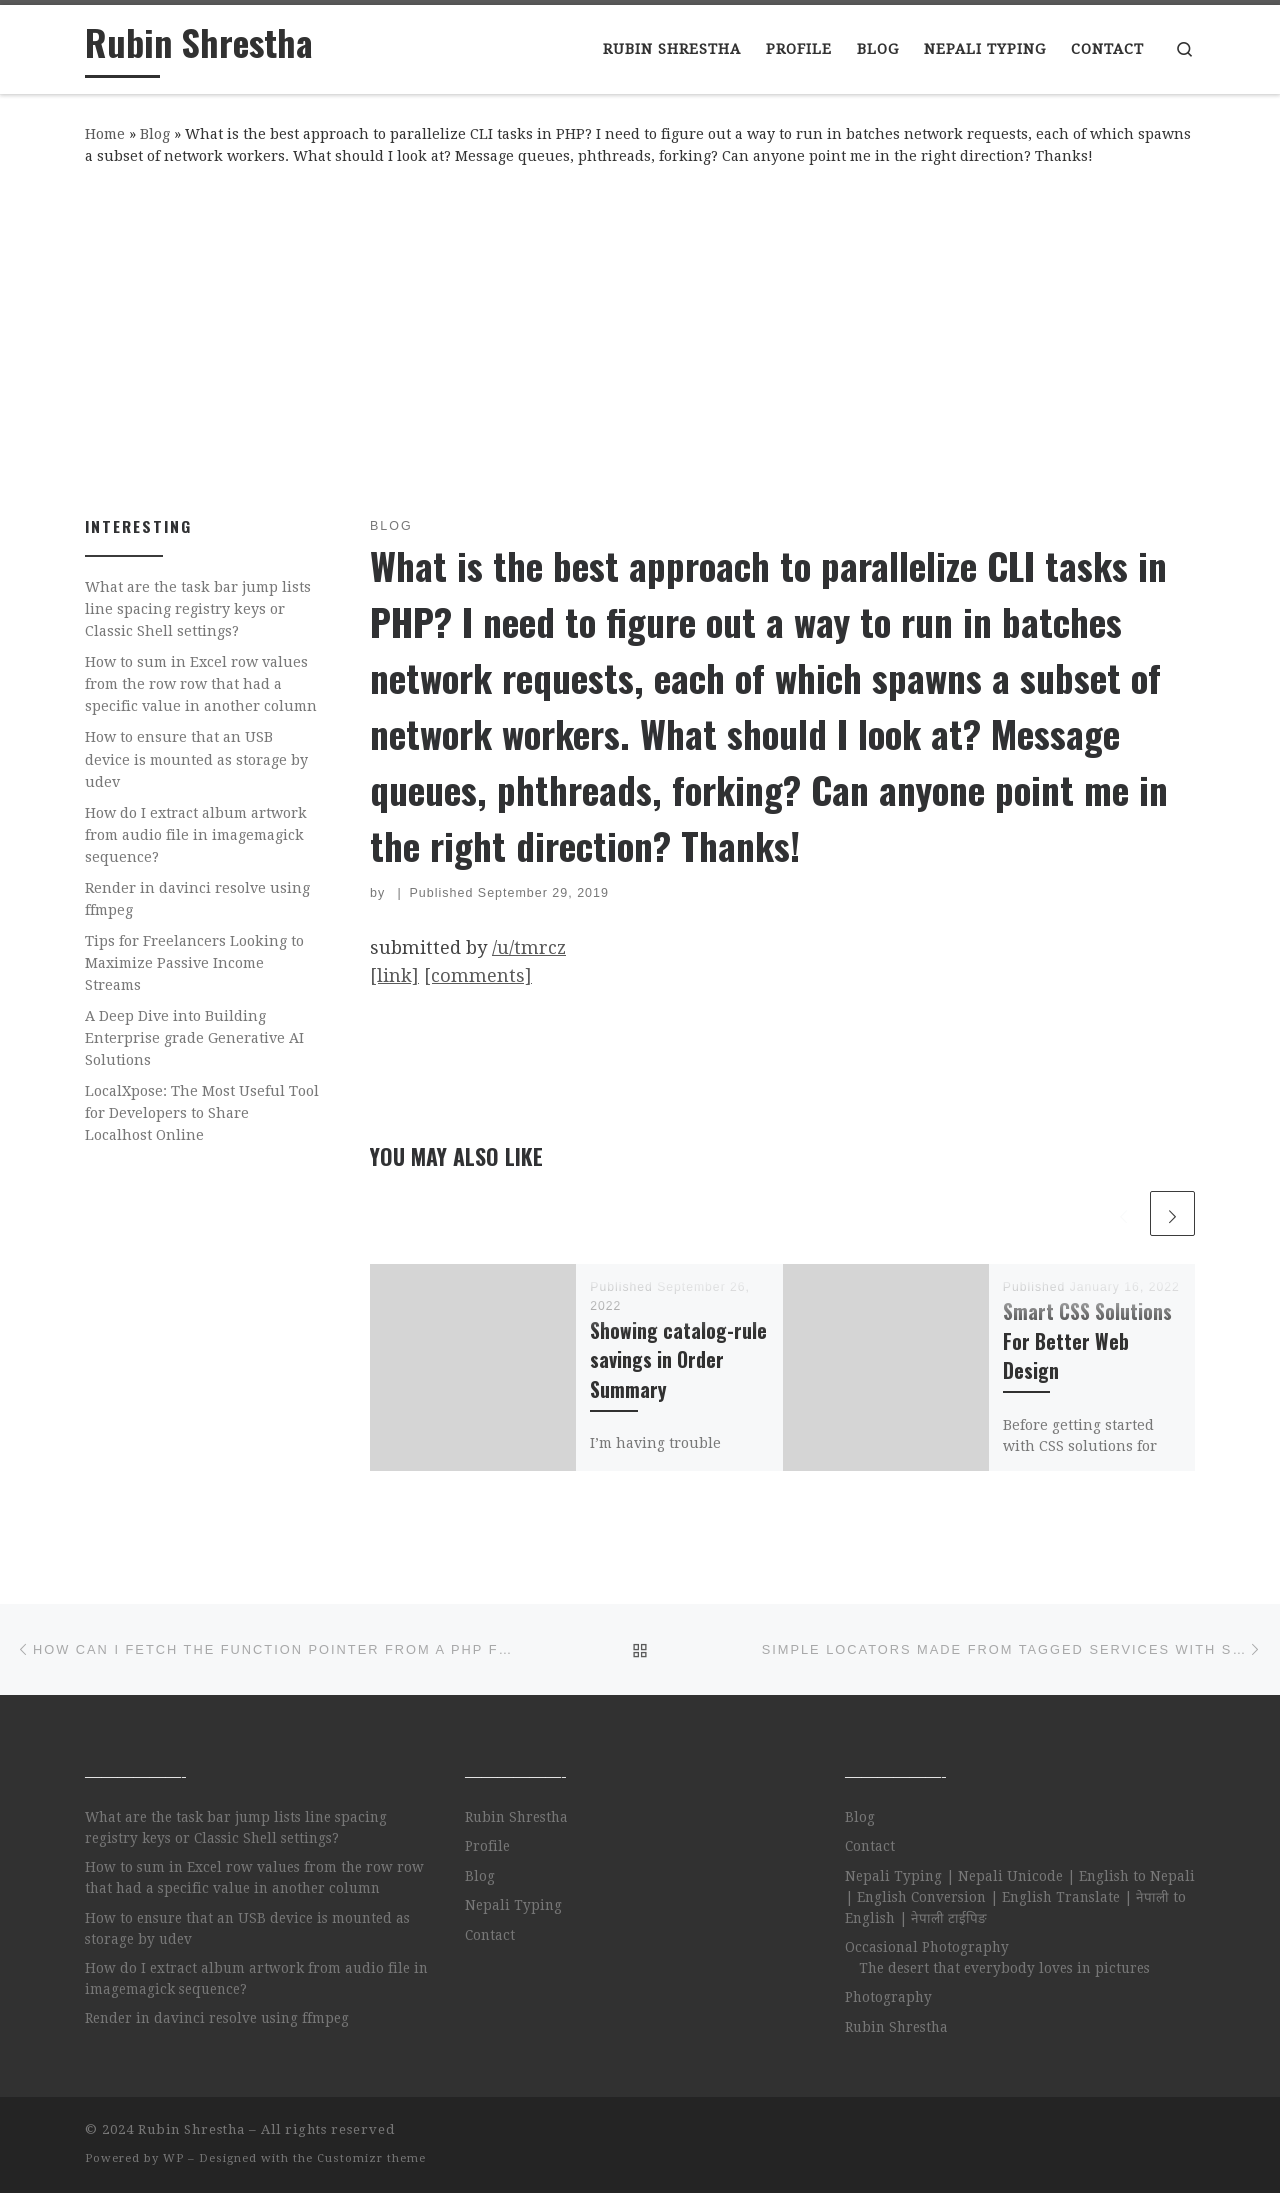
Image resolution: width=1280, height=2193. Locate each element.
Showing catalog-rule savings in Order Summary (678, 1359)
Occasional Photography (927, 1947)
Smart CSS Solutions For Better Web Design (1087, 1340)
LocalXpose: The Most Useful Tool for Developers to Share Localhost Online (202, 1113)
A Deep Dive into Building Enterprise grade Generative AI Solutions (194, 1038)
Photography (888, 1997)
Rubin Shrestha (516, 1817)
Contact (490, 1935)
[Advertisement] (640, 337)
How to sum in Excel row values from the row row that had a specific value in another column (201, 684)
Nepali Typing (513, 1905)
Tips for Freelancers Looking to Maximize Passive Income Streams (194, 963)
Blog (155, 134)
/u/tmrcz (529, 947)
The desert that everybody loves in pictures (1004, 1968)
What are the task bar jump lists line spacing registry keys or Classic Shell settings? (198, 609)
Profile (487, 1846)
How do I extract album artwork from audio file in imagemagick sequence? (196, 835)
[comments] (478, 975)
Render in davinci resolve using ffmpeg (197, 899)
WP (173, 2158)
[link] (394, 975)
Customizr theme (371, 2158)
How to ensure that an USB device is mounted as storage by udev (196, 759)
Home (105, 134)
